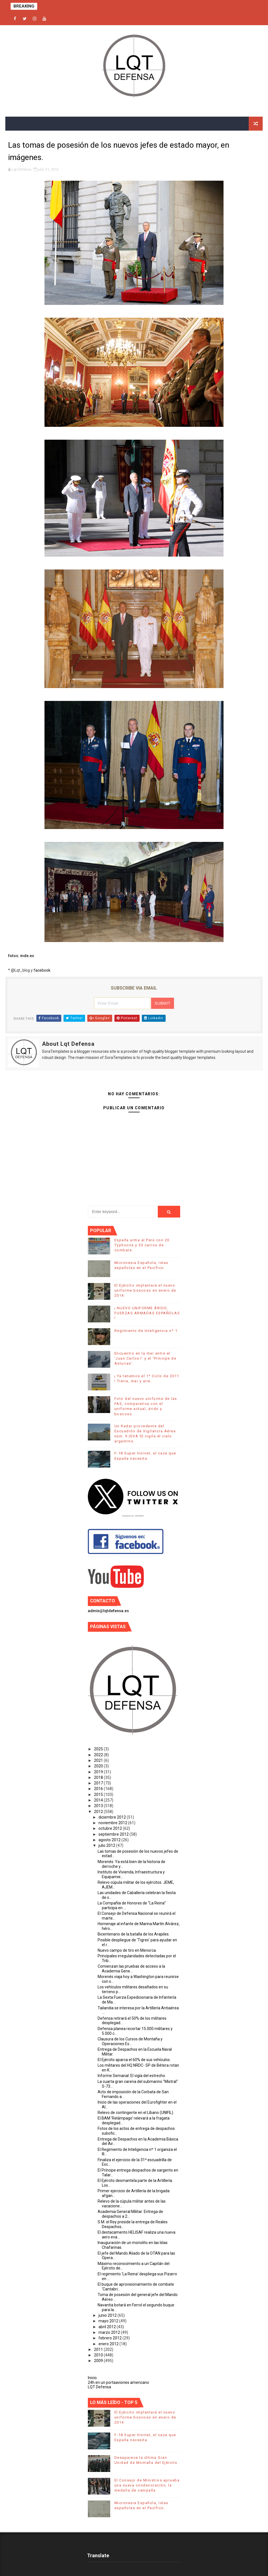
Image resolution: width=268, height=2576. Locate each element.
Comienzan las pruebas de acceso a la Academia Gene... (131, 1968)
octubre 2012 (110, 1828)
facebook (42, 970)
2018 (99, 1777)
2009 (99, 2360)
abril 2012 (107, 2327)
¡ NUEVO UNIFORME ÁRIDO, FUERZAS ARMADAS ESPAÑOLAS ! (147, 1313)
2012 (99, 1811)
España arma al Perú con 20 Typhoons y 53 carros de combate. (142, 1245)
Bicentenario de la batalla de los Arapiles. (134, 1934)
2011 (99, 2349)
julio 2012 (107, 1845)
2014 (99, 1800)
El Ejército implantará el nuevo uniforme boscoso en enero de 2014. (145, 1290)
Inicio (92, 2377)
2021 (99, 1760)
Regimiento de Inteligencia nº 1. (146, 1331)
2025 (99, 1749)
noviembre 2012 (113, 1823)
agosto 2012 (109, 1840)
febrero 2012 (110, 2338)
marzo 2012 (109, 2332)
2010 (99, 2355)
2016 (99, 1788)
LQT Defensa (99, 2387)
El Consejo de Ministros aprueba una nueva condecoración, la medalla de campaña (147, 2485)
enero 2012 (108, 2344)
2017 (99, 1783)
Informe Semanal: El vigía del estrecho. (132, 2075)
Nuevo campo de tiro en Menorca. (127, 1950)
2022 (99, 1755)
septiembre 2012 (114, 1834)
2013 (99, 1805)
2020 (99, 1766)
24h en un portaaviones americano (118, 2382)
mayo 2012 (108, 2321)
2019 (99, 1772)
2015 (99, 1794)
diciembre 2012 (112, 1817)
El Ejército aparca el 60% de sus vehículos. (134, 2059)
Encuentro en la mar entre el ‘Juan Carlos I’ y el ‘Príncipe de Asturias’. (145, 1358)
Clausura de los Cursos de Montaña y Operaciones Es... (130, 2041)
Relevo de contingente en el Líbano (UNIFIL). (136, 2112)
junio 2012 (107, 2315)
